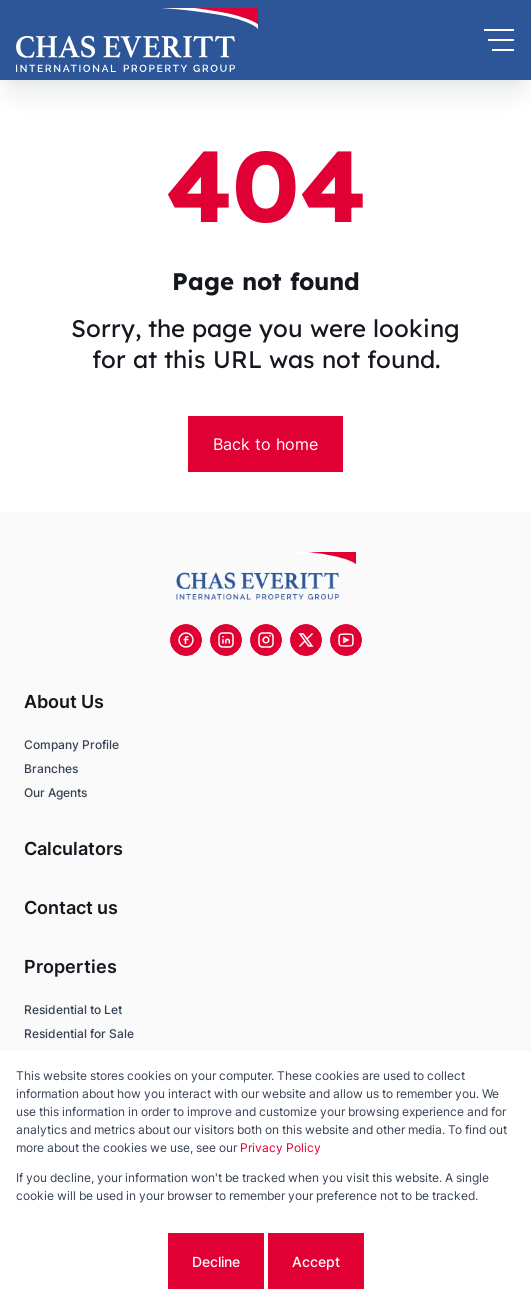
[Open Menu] (499, 40)
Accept (316, 1261)
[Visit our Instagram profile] (266, 640)
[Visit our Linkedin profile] (226, 640)
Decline (216, 1261)
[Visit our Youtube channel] (346, 640)
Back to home (265, 444)
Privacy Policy (280, 1147)
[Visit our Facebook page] (186, 640)
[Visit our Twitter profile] (306, 640)
